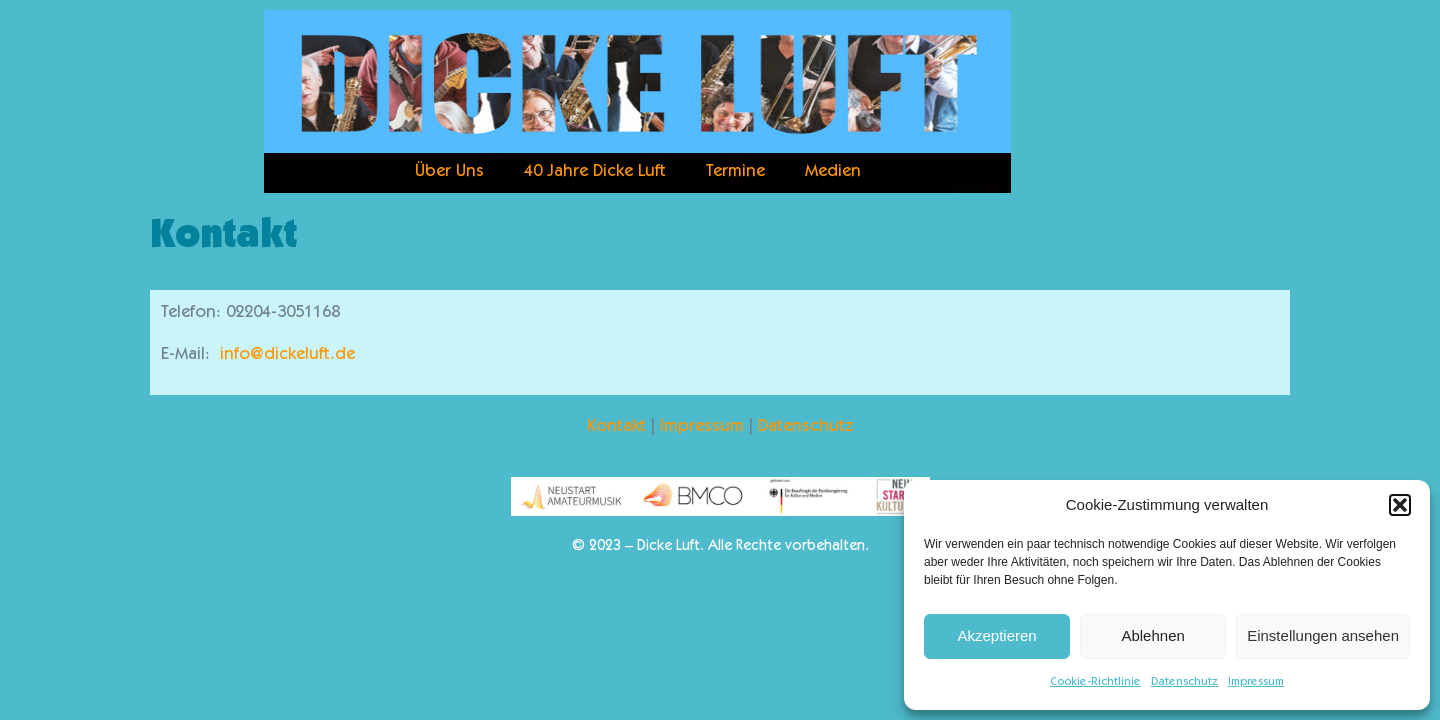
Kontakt (616, 427)
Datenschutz (1184, 682)
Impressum (1256, 682)
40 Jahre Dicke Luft (595, 172)
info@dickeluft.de (287, 355)
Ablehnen (1152, 635)
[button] (1400, 505)
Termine (735, 172)
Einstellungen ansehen (1323, 635)
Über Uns (449, 172)
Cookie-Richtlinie (1095, 682)
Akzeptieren (996, 635)
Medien (833, 172)
